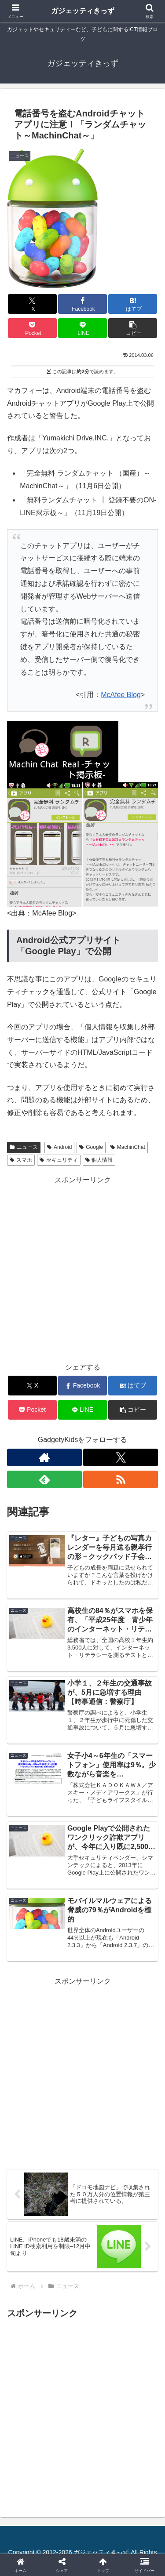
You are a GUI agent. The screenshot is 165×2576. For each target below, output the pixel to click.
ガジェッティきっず (82, 11)
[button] (132, 328)
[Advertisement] (82, 1268)
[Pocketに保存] (32, 328)
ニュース (24, 1147)
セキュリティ (59, 1160)
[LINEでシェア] (82, 328)
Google (91, 1147)
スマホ (21, 1160)
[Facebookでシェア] (82, 304)
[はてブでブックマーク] (132, 304)
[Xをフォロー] (120, 1457)
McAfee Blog (121, 694)
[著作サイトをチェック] (44, 1457)
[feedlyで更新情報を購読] (44, 1479)
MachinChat (127, 1147)
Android (59, 1147)
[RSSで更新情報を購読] (120, 1479)
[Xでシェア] (32, 304)
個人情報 (99, 1160)
